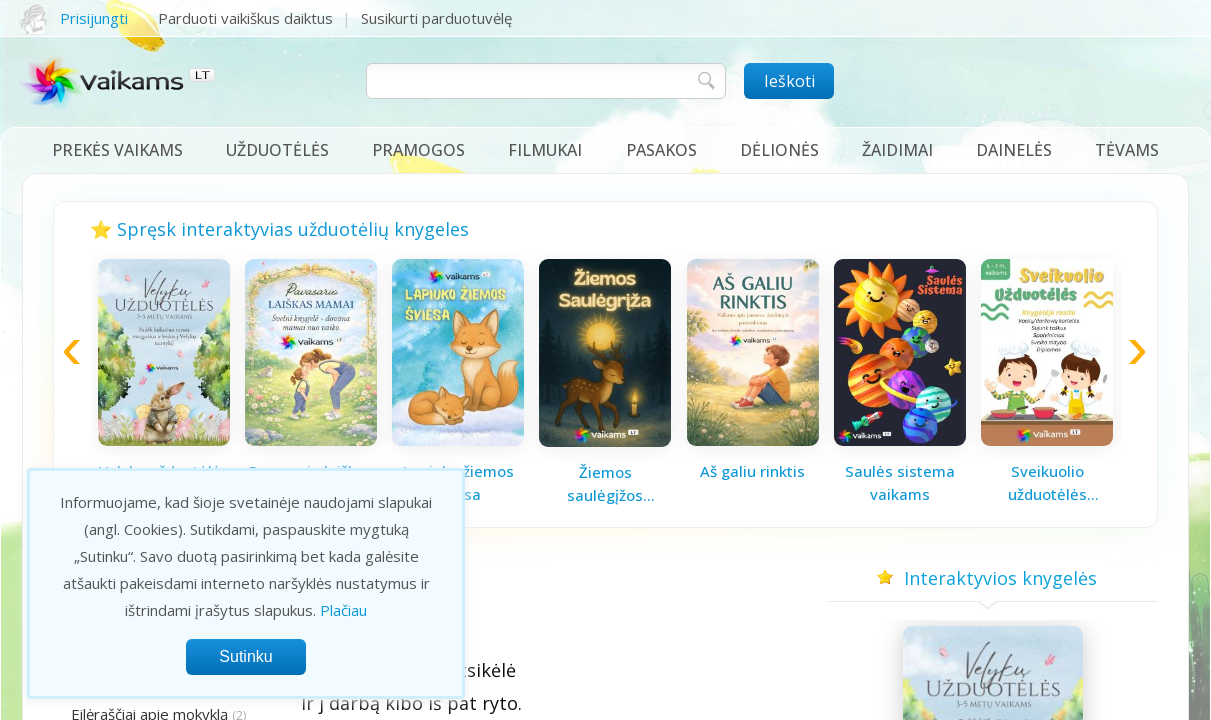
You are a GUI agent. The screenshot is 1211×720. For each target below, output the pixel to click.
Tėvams (1127, 150)
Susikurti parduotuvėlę (436, 18)
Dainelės (1014, 150)
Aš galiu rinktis (752, 471)
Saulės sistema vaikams (900, 482)
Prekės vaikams (117, 150)
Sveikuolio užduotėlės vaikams (1047, 483)
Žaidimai (897, 150)
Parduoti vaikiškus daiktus (245, 18)
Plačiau (343, 610)
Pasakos (661, 150)
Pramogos (418, 150)
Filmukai (545, 150)
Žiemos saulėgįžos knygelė (605, 484)
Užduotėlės (277, 150)
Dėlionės (779, 150)
